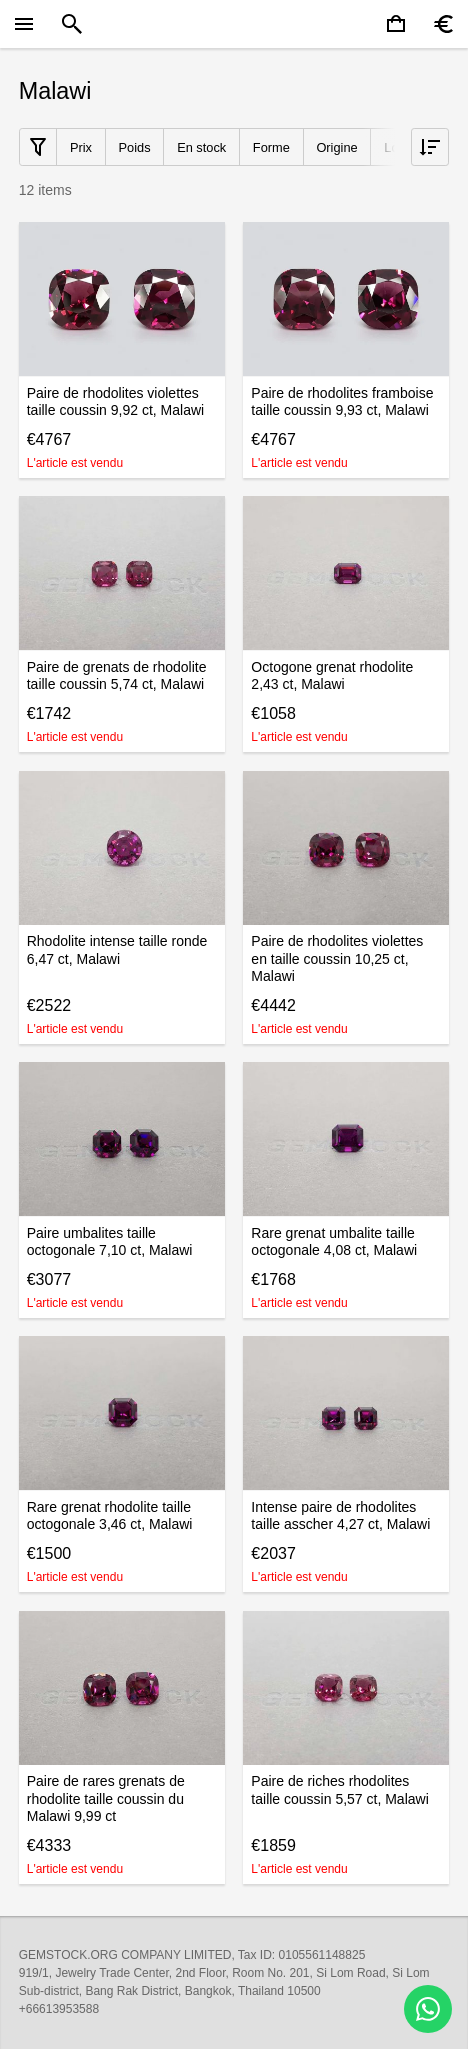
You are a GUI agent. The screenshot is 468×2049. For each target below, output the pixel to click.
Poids (135, 147)
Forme (271, 147)
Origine (336, 147)
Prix (81, 147)
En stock (201, 147)
